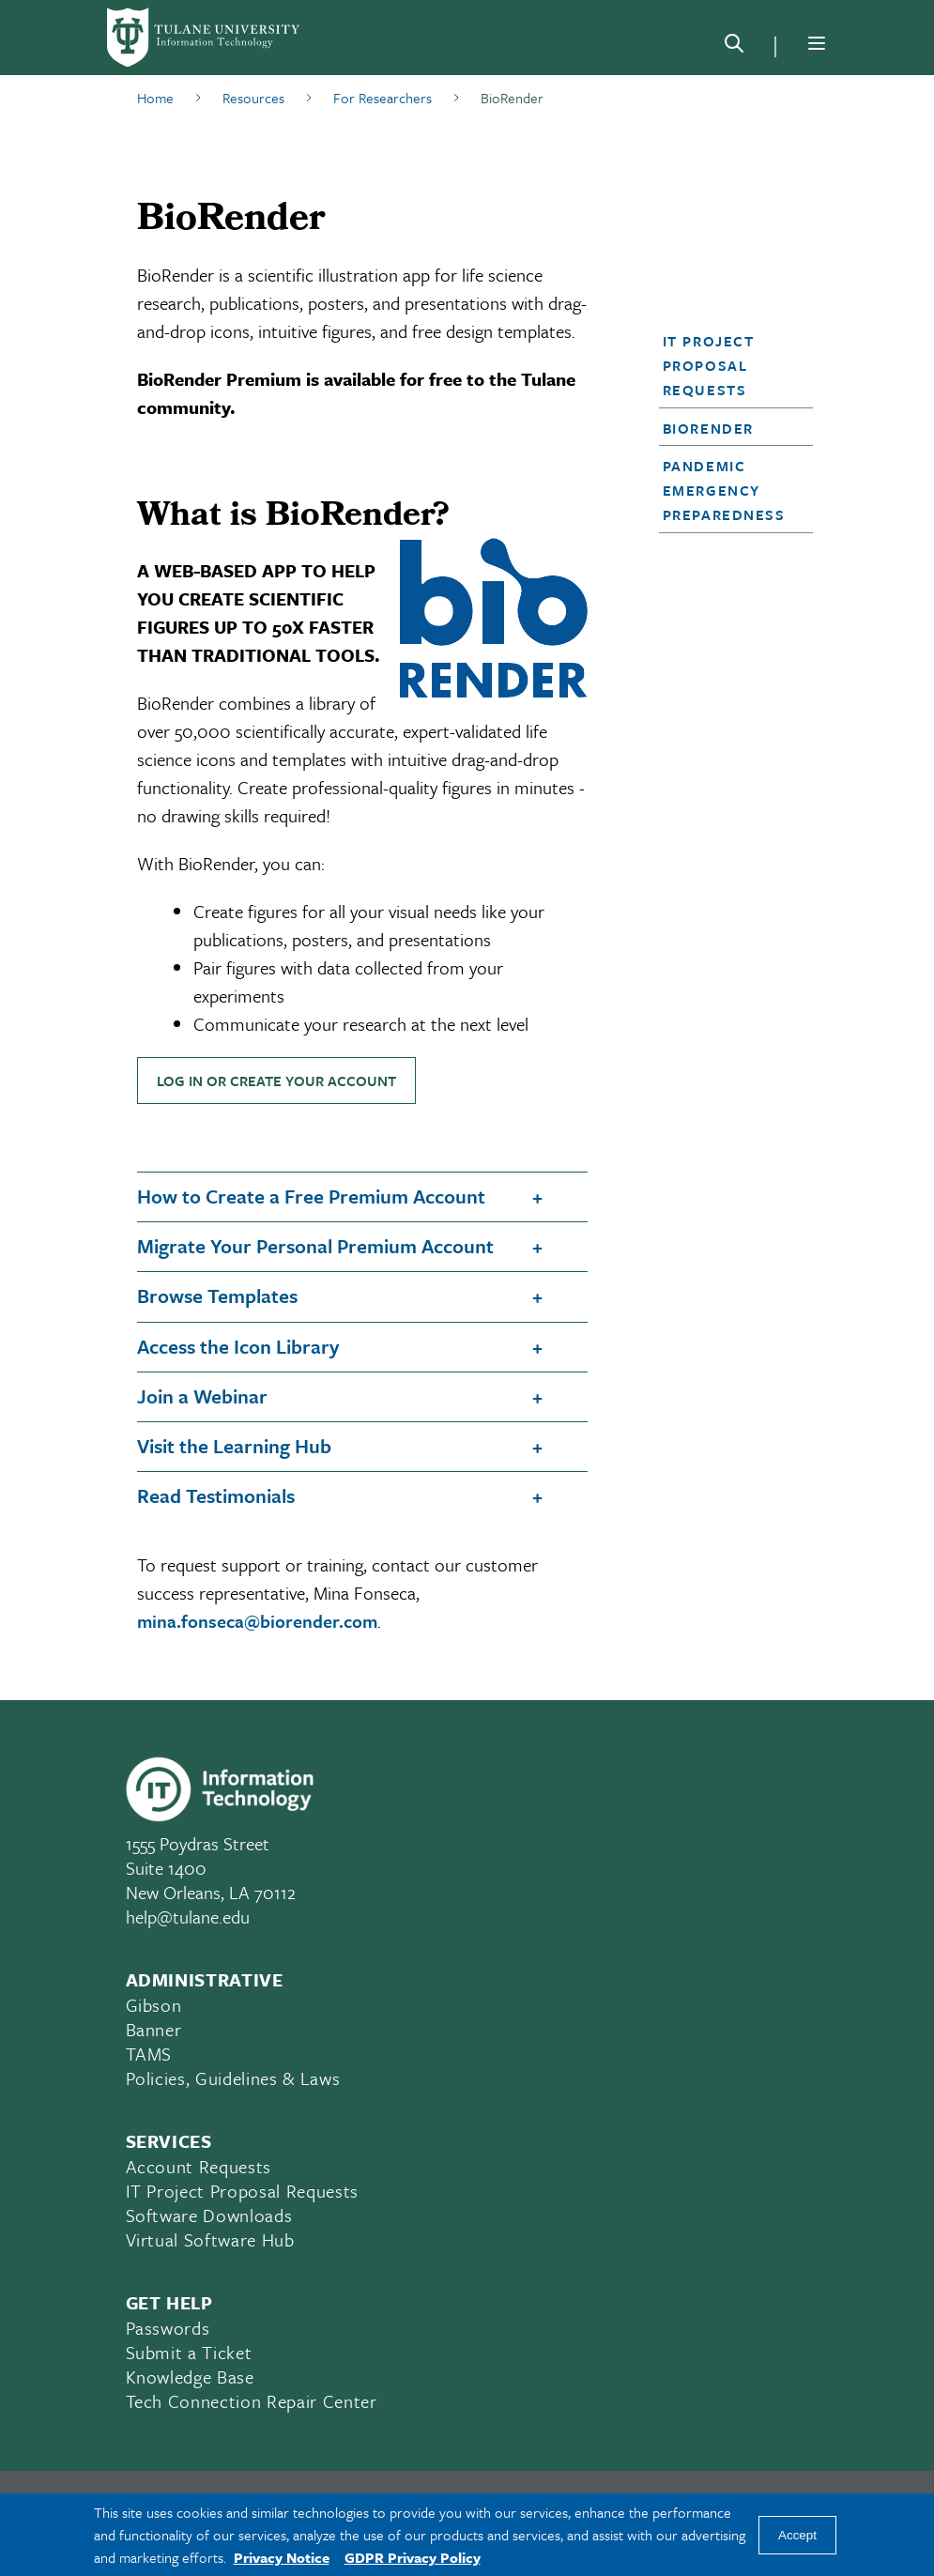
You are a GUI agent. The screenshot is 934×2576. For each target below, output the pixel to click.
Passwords (168, 2327)
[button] (730, 365)
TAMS (149, 2053)
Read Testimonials (216, 1495)
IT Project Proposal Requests (709, 365)
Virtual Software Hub (210, 2239)
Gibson (154, 2004)
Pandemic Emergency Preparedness (724, 490)
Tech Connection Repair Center (251, 2401)
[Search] (734, 47)
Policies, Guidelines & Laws (233, 2078)
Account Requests (199, 2166)
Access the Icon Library (238, 1346)
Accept (797, 2535)
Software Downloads (209, 2215)
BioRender (708, 428)
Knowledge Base (190, 2376)
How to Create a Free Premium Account (311, 1196)
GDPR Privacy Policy (413, 2557)
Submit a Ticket (189, 2352)
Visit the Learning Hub (234, 1446)
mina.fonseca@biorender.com (257, 1620)
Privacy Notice (281, 2557)
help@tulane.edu (188, 1916)
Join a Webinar (202, 1396)
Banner (154, 2029)
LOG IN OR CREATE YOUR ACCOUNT (276, 1080)
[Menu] (816, 43)
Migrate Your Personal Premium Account (315, 1246)
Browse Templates (217, 1295)
